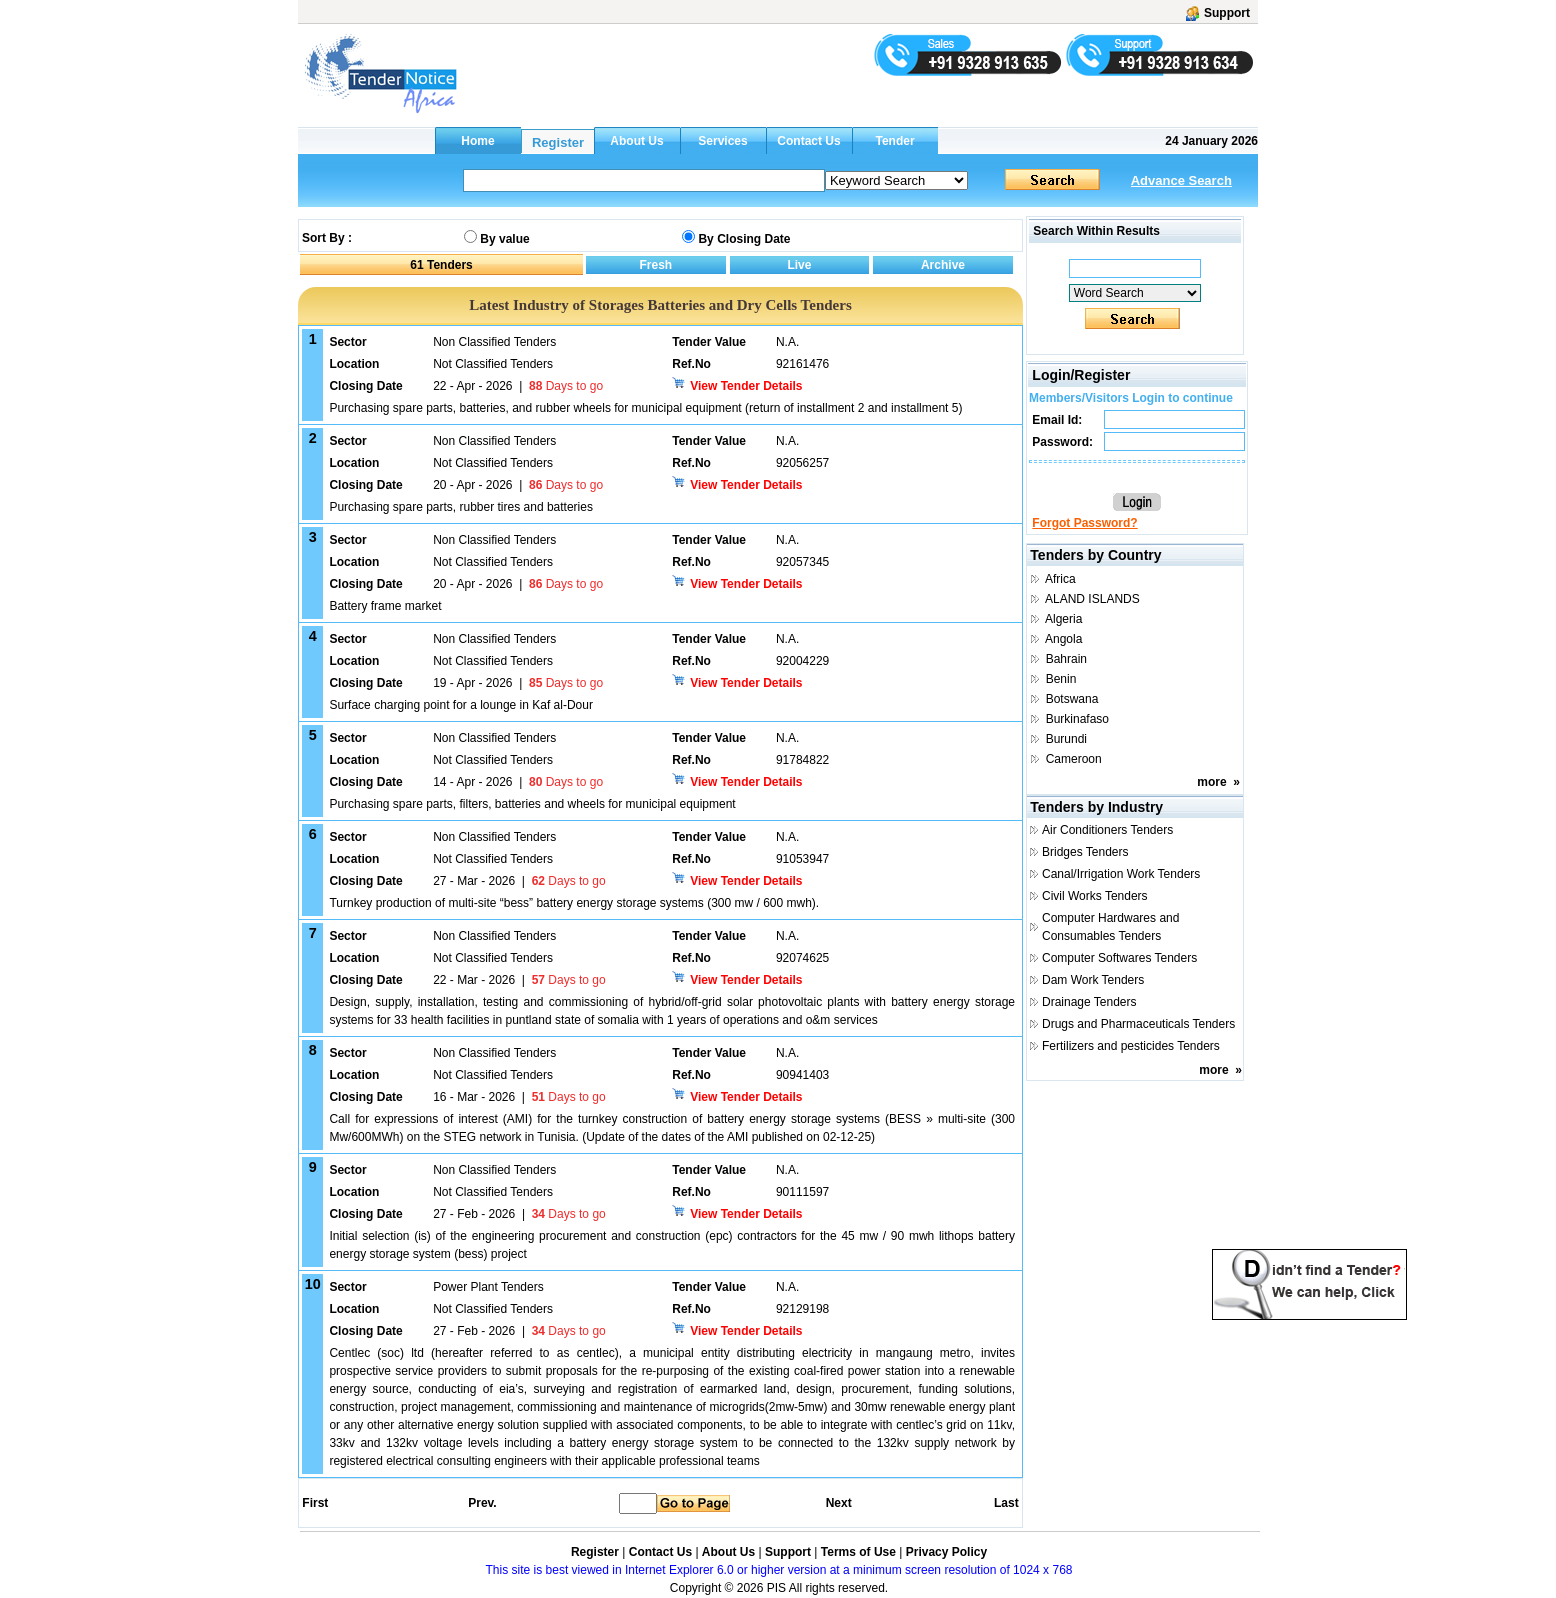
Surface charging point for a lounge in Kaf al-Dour (461, 705)
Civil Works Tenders (1095, 896)
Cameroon (1074, 759)
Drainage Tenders (1089, 1002)
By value (504, 239)
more (1211, 782)
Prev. (482, 1503)
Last (1006, 1503)
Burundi (1066, 739)
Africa (1060, 579)
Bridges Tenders (1085, 852)
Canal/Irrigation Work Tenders (1121, 874)
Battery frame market (385, 606)
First (314, 1503)
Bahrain (1066, 659)
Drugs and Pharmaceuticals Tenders (1138, 1024)
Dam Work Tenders (1093, 980)
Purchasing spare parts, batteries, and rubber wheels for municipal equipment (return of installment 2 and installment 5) (645, 408)
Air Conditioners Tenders (1107, 830)
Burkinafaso (1077, 719)
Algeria (1063, 619)
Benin (1061, 679)
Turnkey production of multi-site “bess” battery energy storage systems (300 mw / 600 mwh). (574, 903)
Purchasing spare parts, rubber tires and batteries (460, 507)
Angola (1063, 639)
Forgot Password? (1084, 523)
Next (839, 1503)
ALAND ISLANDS (1092, 599)
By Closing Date (744, 239)
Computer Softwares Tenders (1119, 958)
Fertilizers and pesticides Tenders (1131, 1046)
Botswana (1072, 699)
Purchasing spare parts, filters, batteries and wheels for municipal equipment (532, 804)
